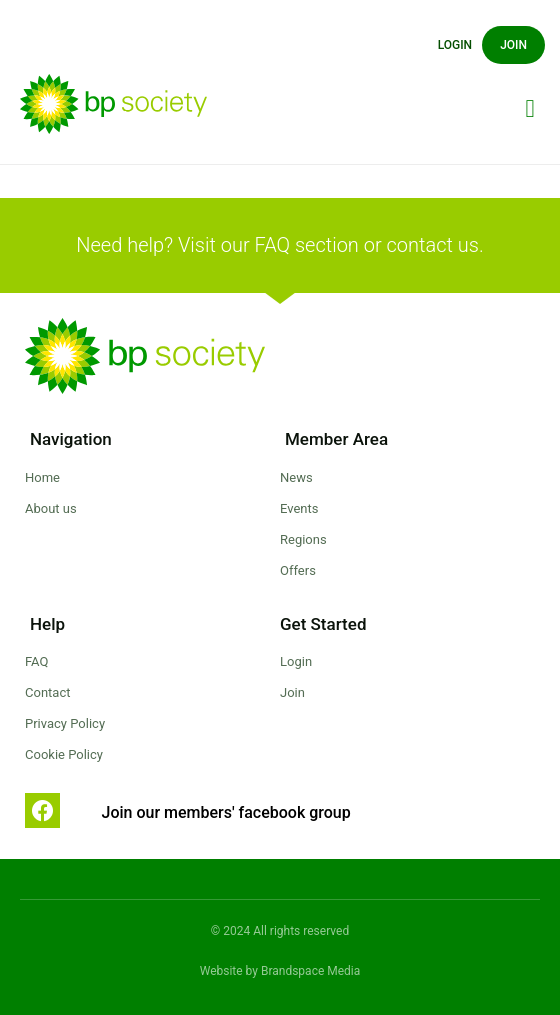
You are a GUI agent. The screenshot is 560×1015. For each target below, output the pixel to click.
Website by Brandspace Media (280, 971)
